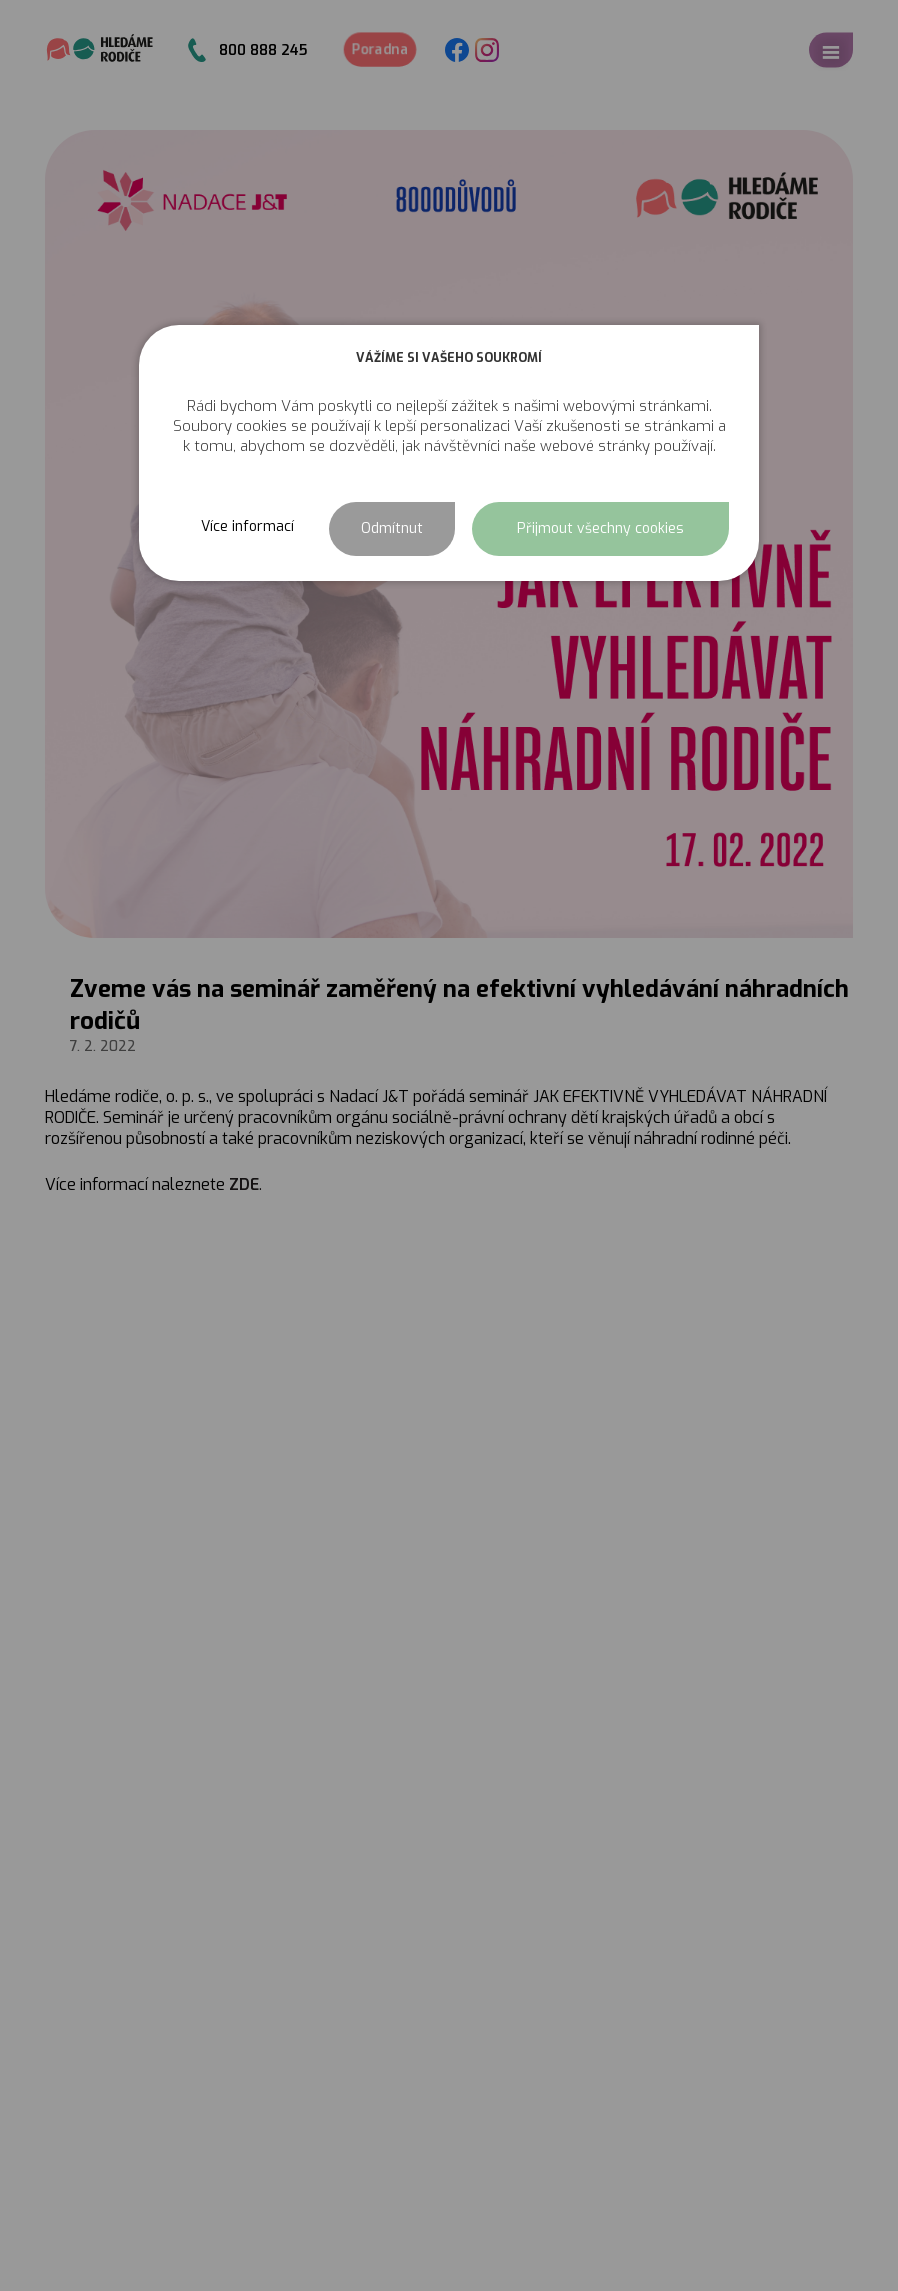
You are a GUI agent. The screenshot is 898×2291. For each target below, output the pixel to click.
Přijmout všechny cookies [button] (600, 528)
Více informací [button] (247, 526)
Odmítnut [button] (392, 528)
